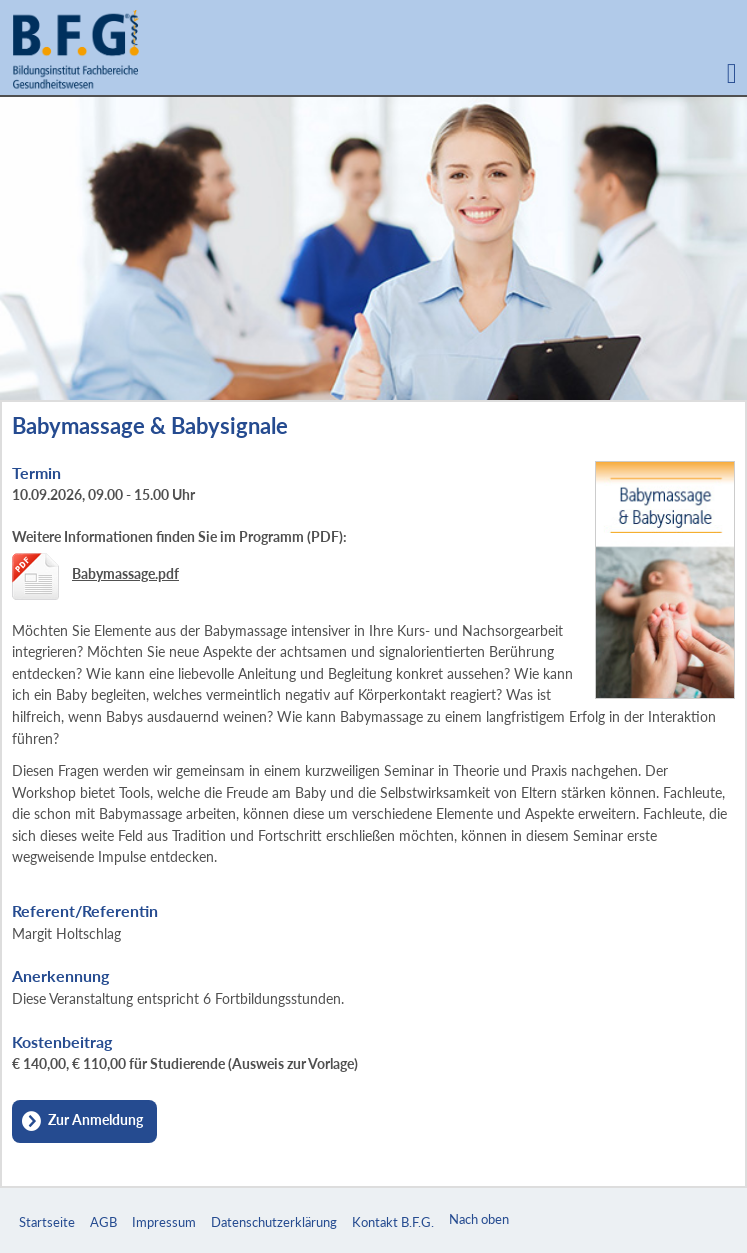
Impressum (164, 1222)
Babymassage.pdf (125, 573)
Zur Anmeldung (95, 1119)
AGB (103, 1222)
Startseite (47, 1222)
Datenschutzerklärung (274, 1222)
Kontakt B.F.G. (393, 1222)
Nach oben (479, 1219)
